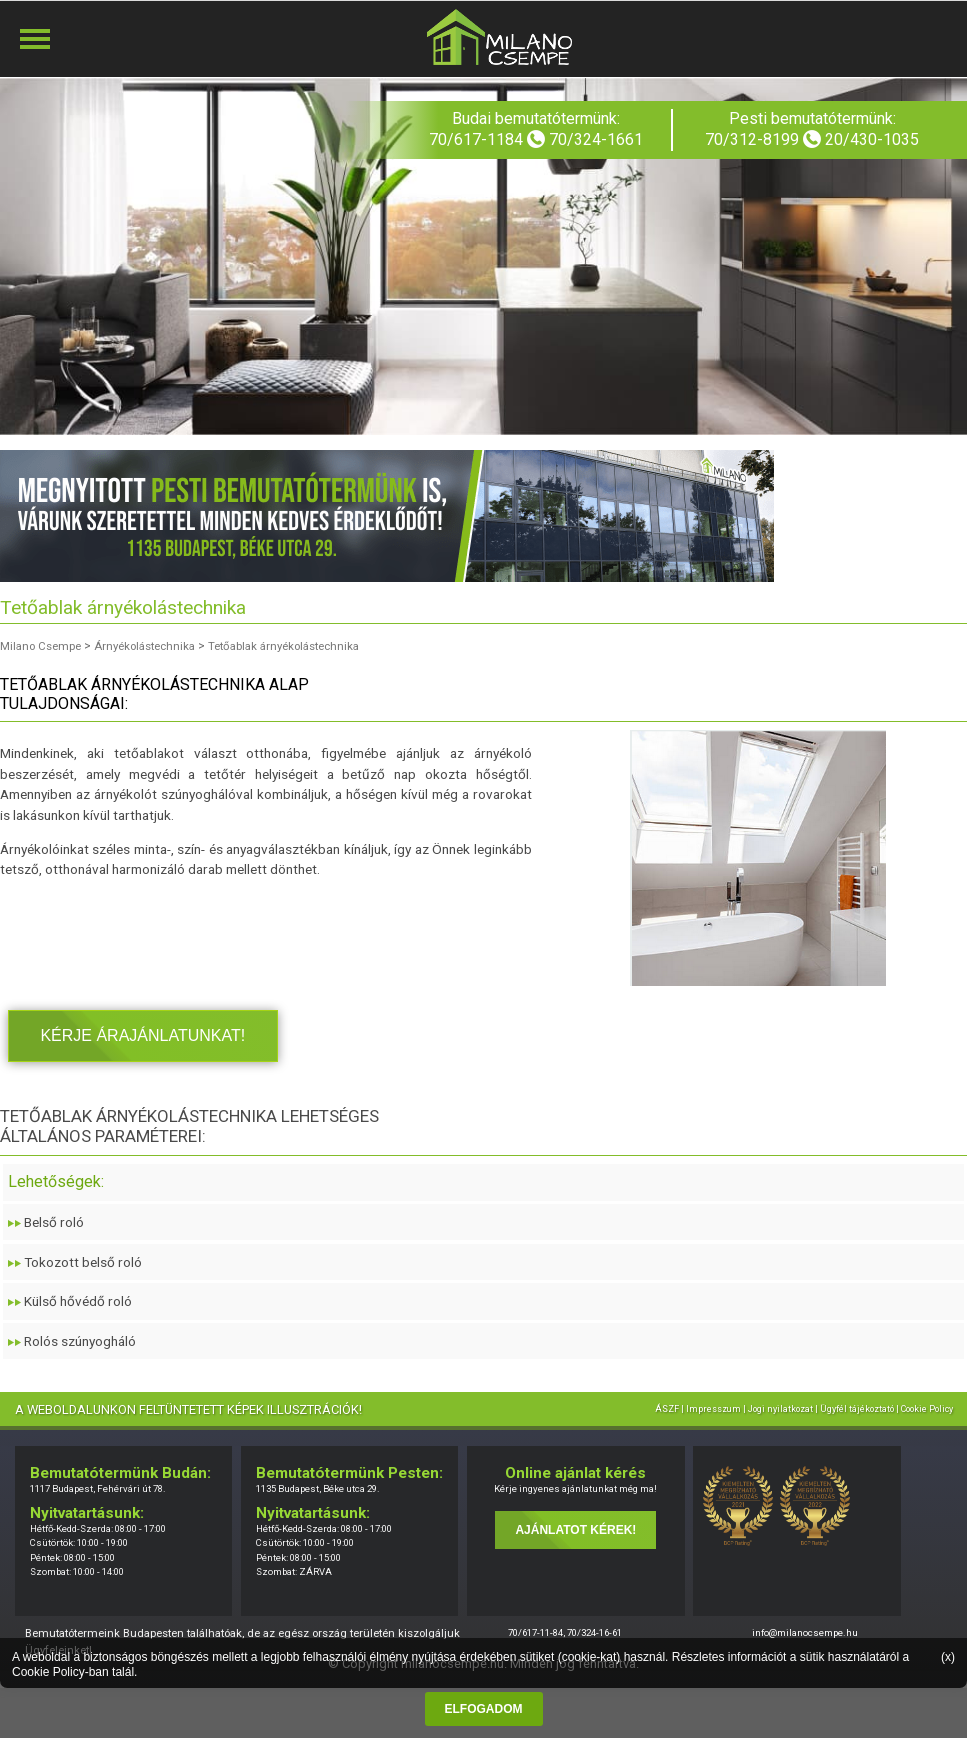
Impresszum (713, 1409)
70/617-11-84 (535, 1632)
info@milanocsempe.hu (805, 1632)
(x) (948, 1657)
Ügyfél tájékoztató (857, 1409)
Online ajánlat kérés (575, 1473)
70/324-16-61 (594, 1632)
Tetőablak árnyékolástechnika (304, 646)
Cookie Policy (48, 1672)
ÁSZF (667, 1409)
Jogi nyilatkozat (780, 1409)
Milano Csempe (43, 646)
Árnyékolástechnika (155, 646)
